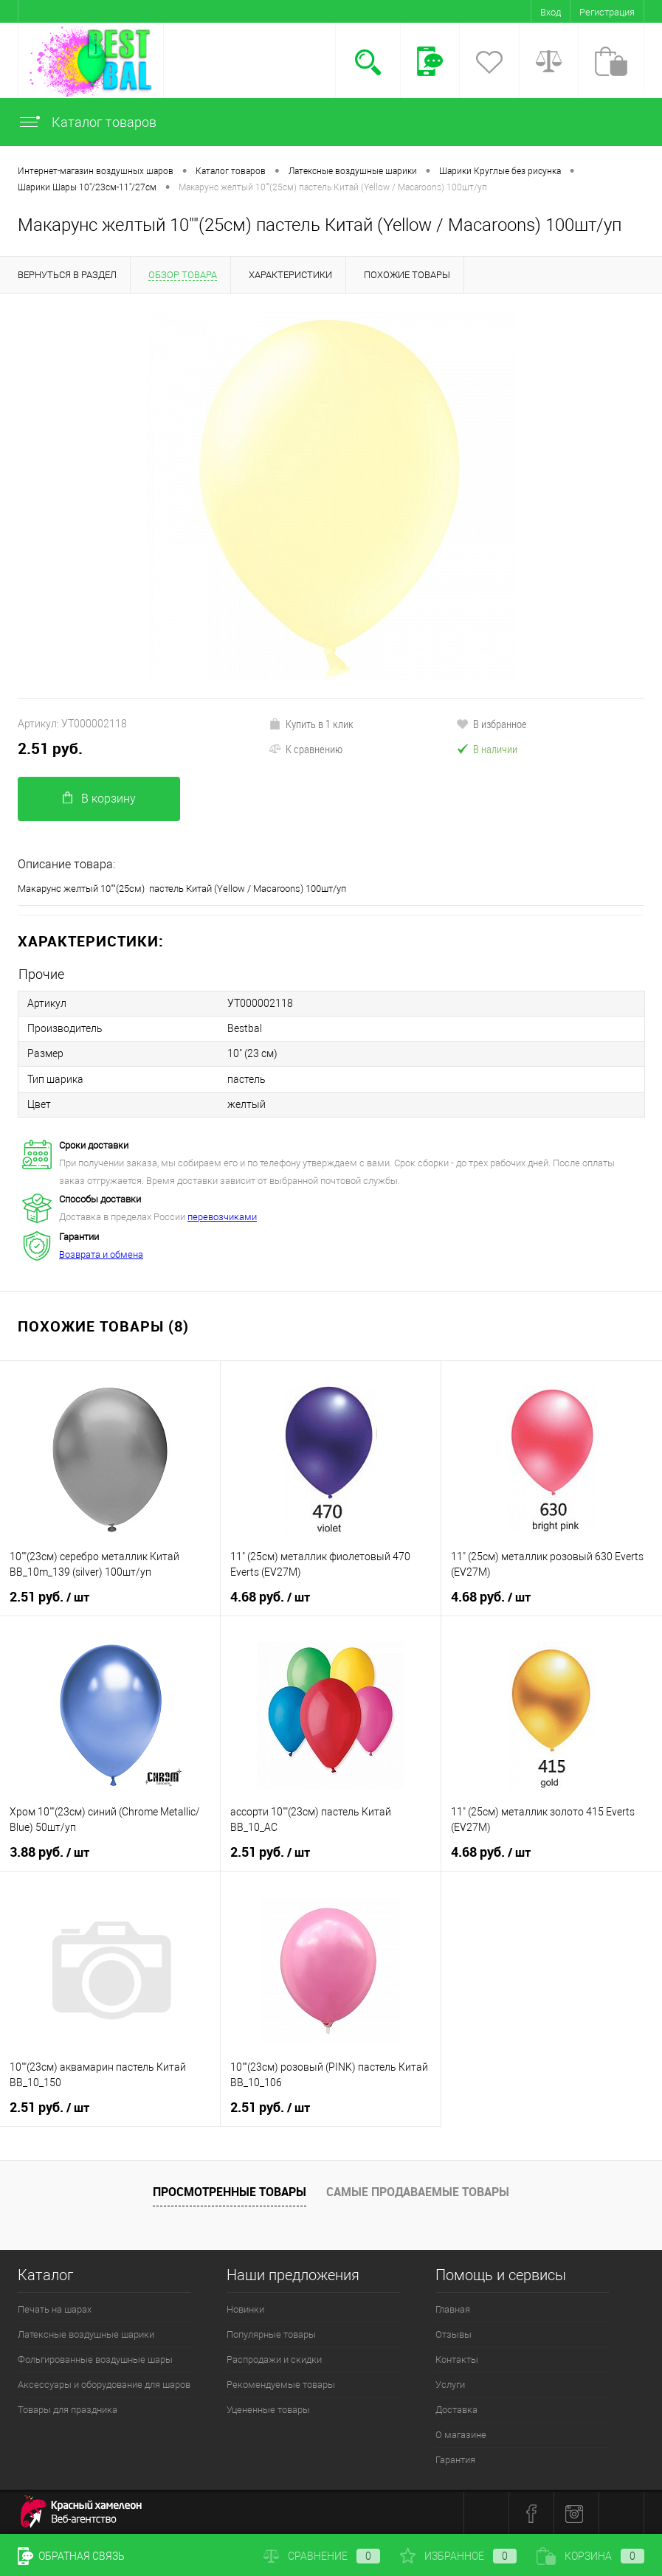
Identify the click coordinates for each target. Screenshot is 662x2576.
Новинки (245, 2308)
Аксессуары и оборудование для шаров (104, 2383)
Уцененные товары (268, 2408)
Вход (550, 12)
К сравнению (305, 748)
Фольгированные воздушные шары (95, 2358)
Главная (452, 2308)
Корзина (590, 2556)
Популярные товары (271, 2333)
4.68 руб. (270, 1596)
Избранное (458, 2556)
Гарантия (455, 2459)
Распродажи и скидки (274, 2358)
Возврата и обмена (101, 1253)
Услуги (450, 2383)
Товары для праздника (67, 2408)
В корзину (99, 799)
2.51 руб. (50, 748)
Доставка (456, 2408)
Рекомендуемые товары (281, 2383)
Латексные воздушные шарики (86, 2333)
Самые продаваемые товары (417, 2191)
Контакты (456, 2358)
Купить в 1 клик (311, 723)
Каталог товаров (87, 122)
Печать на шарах (55, 2308)
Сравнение (321, 2556)
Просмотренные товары (229, 2191)
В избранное (491, 723)
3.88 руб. (49, 1851)
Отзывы (453, 2333)
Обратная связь (71, 2556)
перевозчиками (222, 1216)
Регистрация (607, 12)
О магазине (460, 2434)
